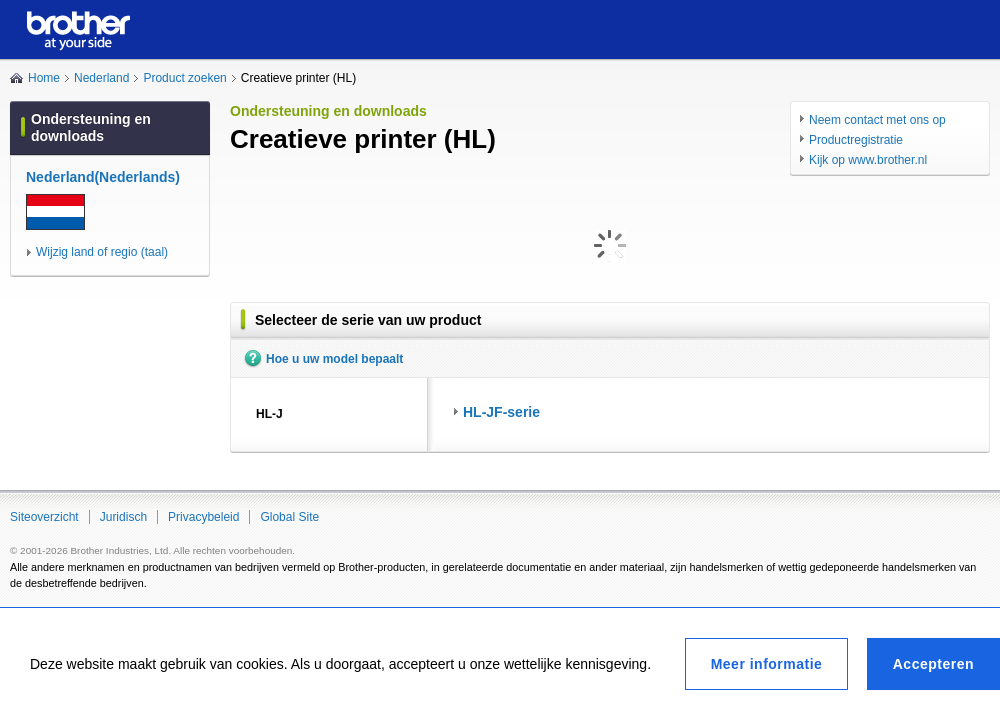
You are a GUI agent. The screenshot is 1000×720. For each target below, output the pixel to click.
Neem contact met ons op (877, 120)
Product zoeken (184, 78)
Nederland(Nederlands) (103, 177)
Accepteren (933, 664)
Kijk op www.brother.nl (868, 160)
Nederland (101, 78)
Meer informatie (767, 664)
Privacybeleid (203, 517)
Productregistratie (856, 140)
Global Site (289, 517)
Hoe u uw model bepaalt (334, 359)
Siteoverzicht (44, 517)
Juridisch (123, 517)
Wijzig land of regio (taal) (102, 252)
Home (44, 78)
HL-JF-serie (501, 412)
